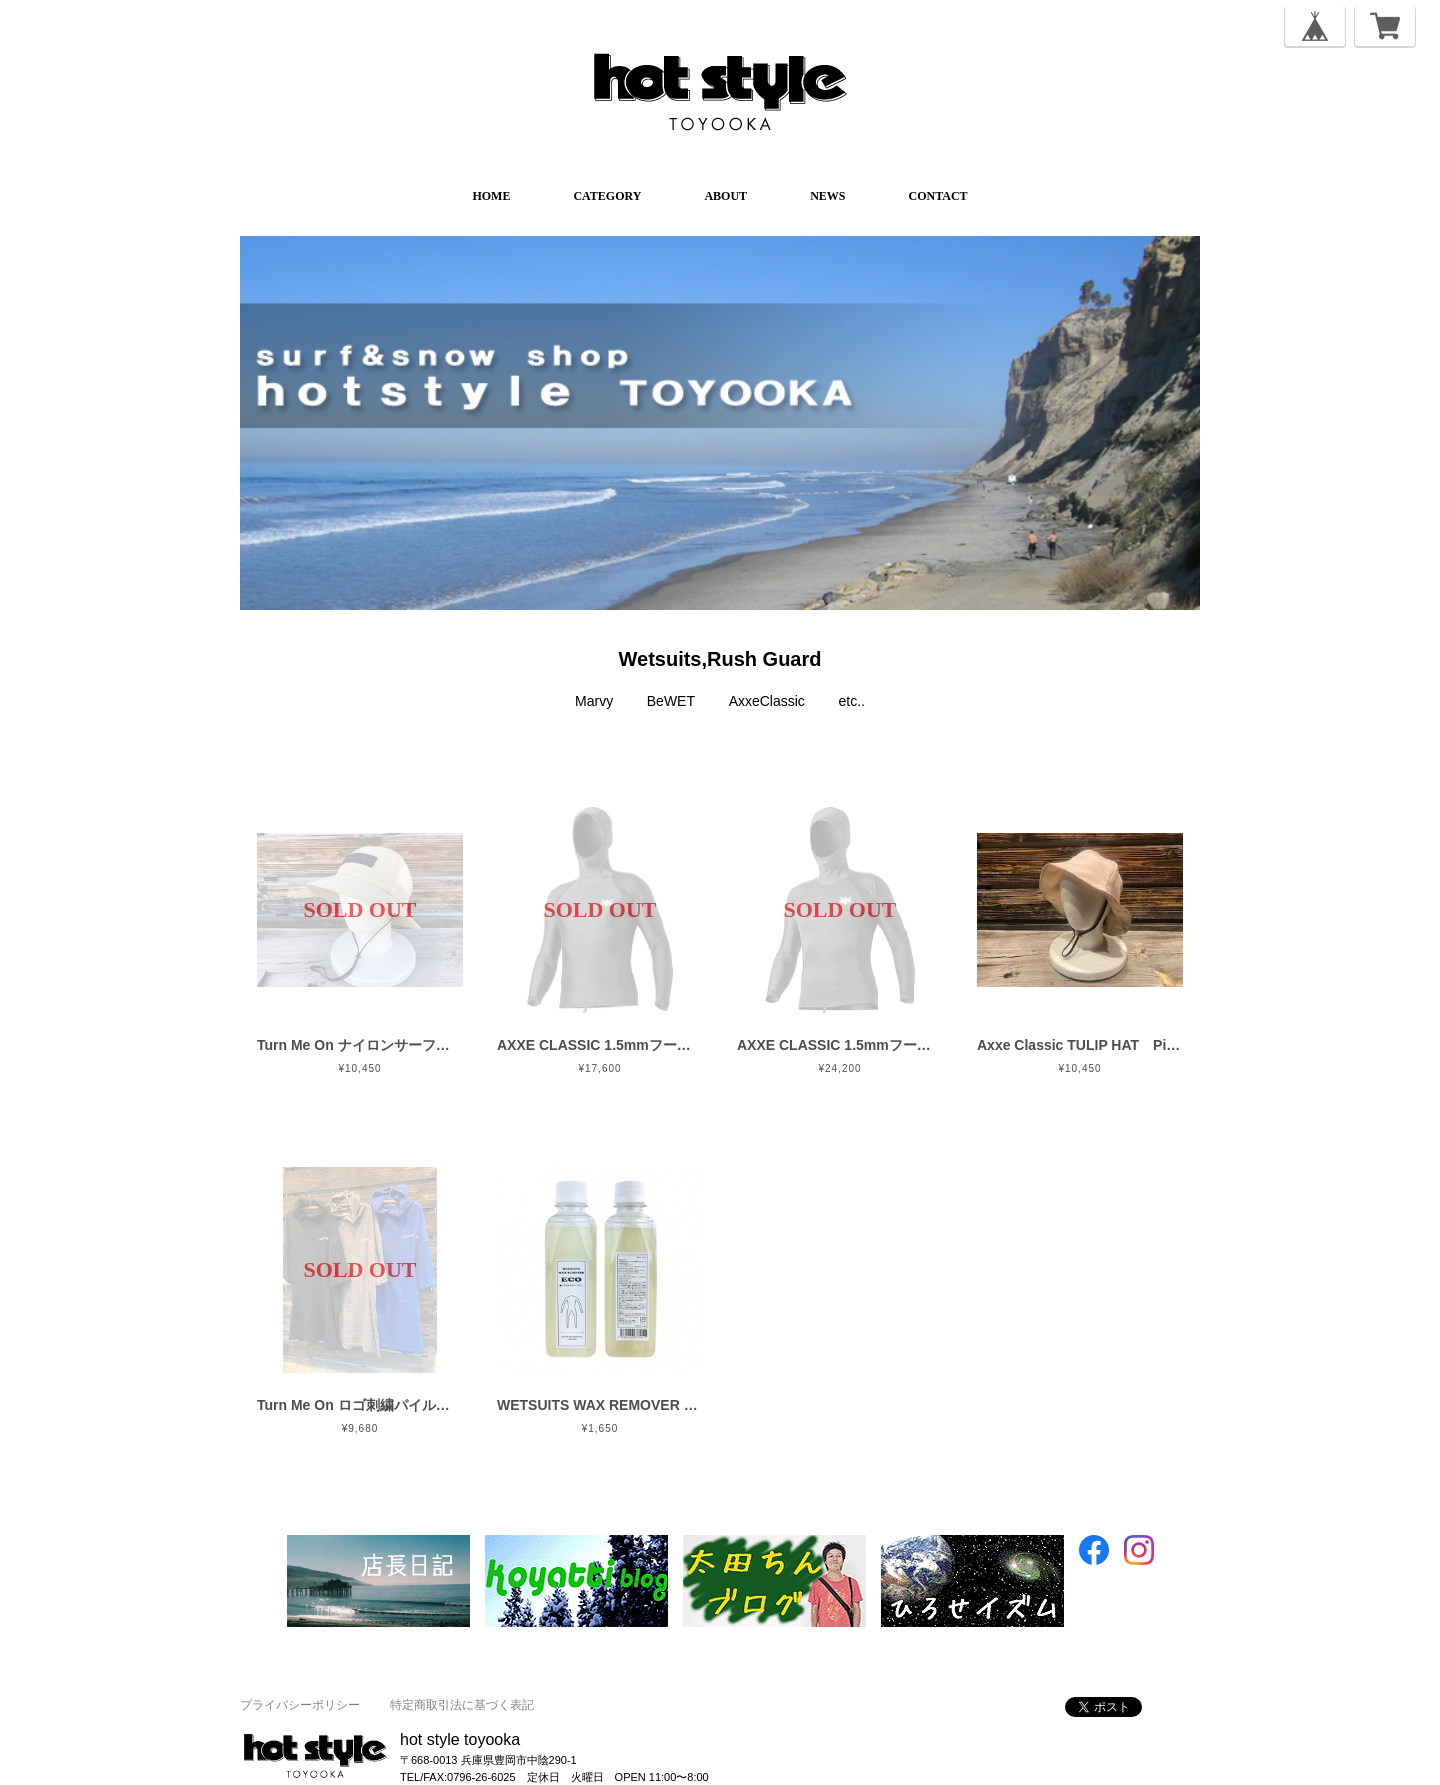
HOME (491, 196)
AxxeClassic (767, 701)
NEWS (827, 196)
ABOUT (725, 196)
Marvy (594, 701)
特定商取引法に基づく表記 (462, 1705)
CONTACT (937, 196)
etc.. (852, 701)
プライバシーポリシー (300, 1705)
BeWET (671, 701)
